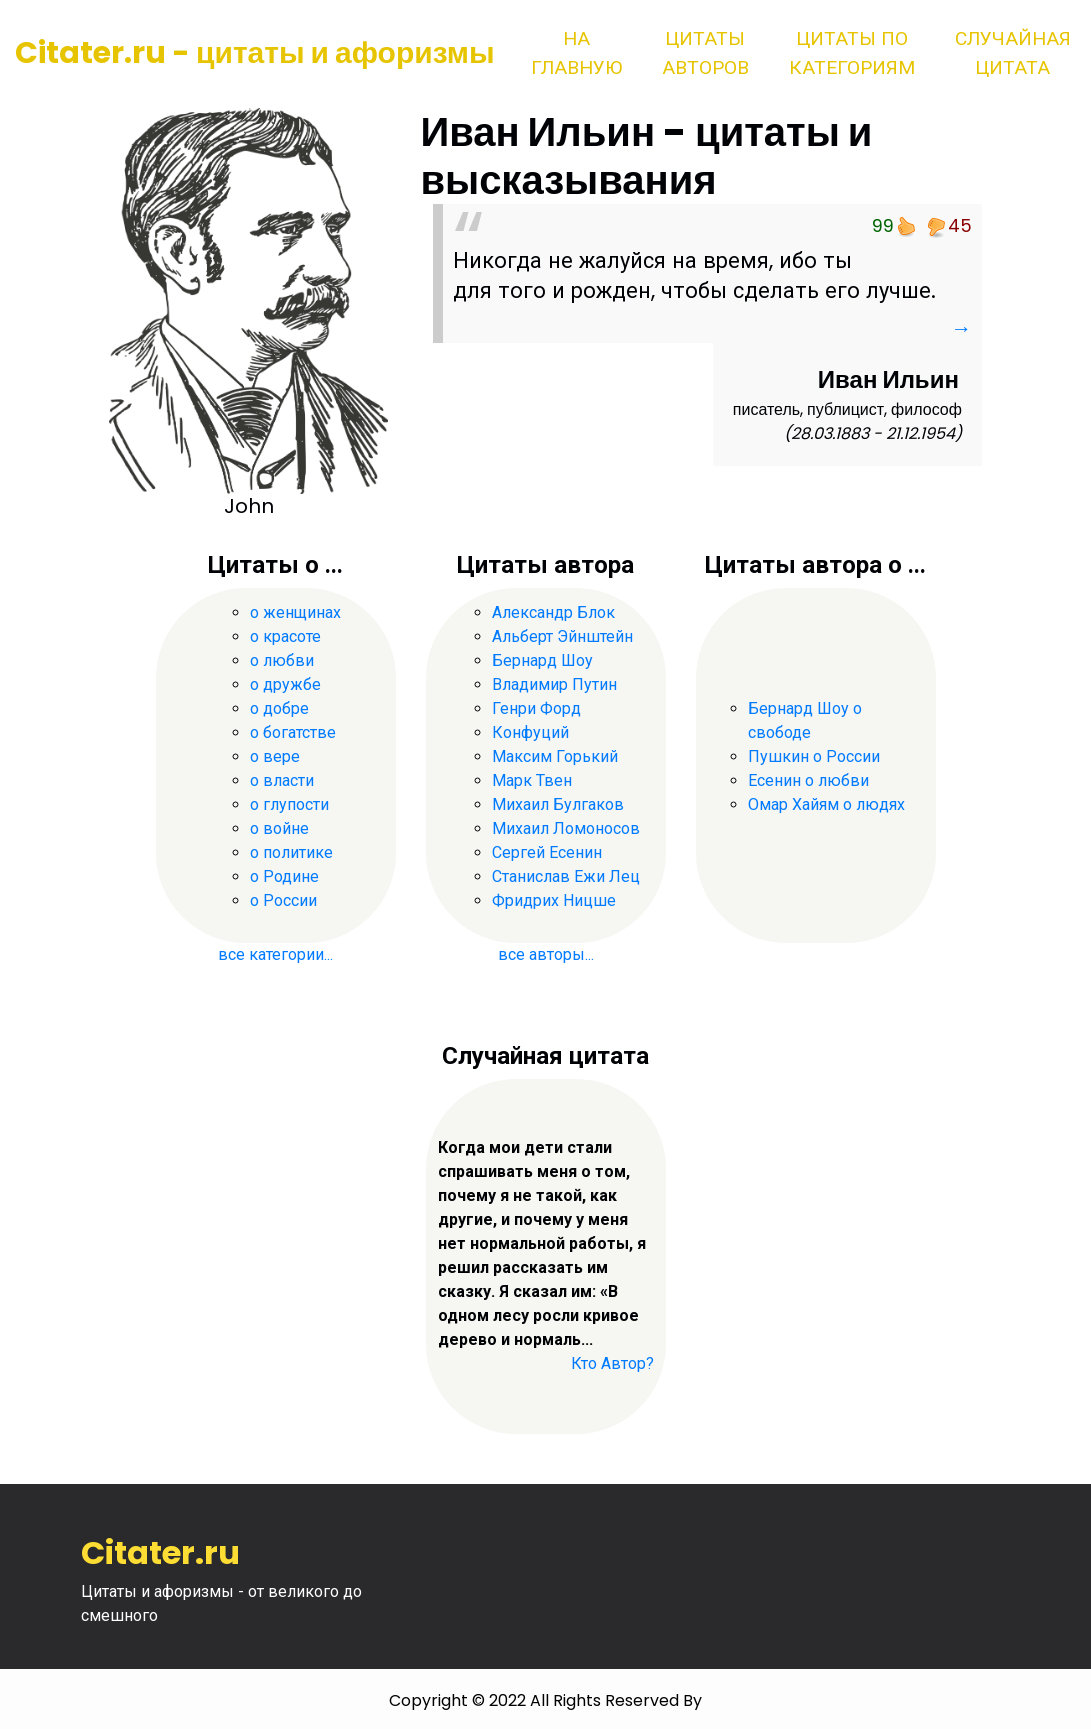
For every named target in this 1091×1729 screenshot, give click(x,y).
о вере (275, 756)
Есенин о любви (808, 780)
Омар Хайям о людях (826, 804)
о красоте (285, 636)
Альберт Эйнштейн (562, 636)
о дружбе (285, 684)
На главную (576, 53)
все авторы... (546, 954)
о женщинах (295, 612)
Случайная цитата (1013, 53)
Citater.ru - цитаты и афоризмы (255, 53)
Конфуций (530, 732)
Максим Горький (555, 756)
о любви (282, 660)
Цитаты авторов (705, 53)
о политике (291, 852)
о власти (282, 780)
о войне (279, 828)
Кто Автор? (612, 1363)
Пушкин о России (814, 756)
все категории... (275, 954)
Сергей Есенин (547, 852)
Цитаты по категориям (852, 53)
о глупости (289, 804)
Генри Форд (536, 708)
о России (283, 900)
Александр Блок (553, 612)
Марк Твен (532, 780)
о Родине (284, 876)
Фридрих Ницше (554, 900)
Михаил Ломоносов (566, 828)
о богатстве (293, 732)
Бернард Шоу (542, 660)
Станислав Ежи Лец (566, 876)
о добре (279, 708)
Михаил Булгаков (558, 804)
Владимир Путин (554, 684)
